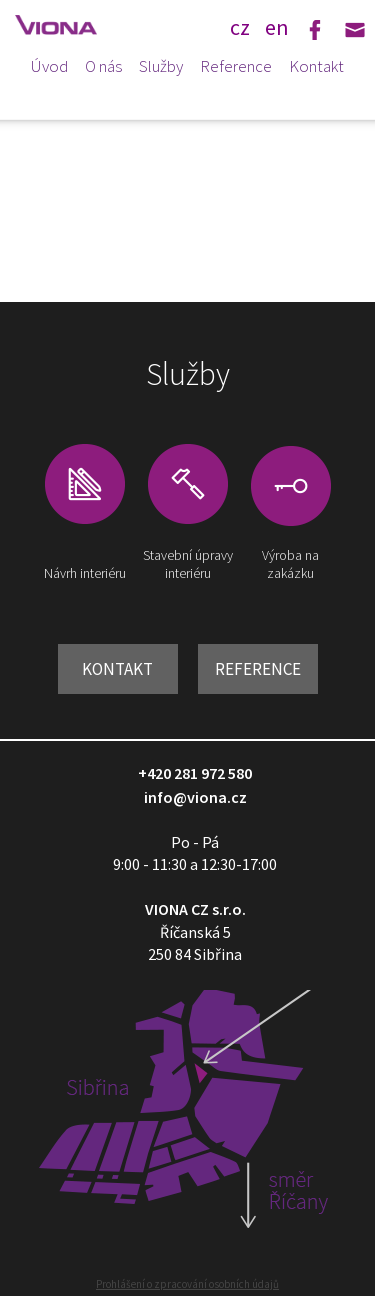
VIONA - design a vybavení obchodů (65, 25)
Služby (161, 66)
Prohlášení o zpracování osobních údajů (187, 1284)
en (277, 26)
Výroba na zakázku (290, 564)
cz (240, 26)
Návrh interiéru (85, 573)
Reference (236, 66)
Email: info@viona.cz (355, 30)
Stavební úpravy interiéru (188, 564)
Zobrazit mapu (187, 1130)
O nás (103, 66)
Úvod (49, 66)
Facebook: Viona (315, 30)
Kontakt (316, 66)
